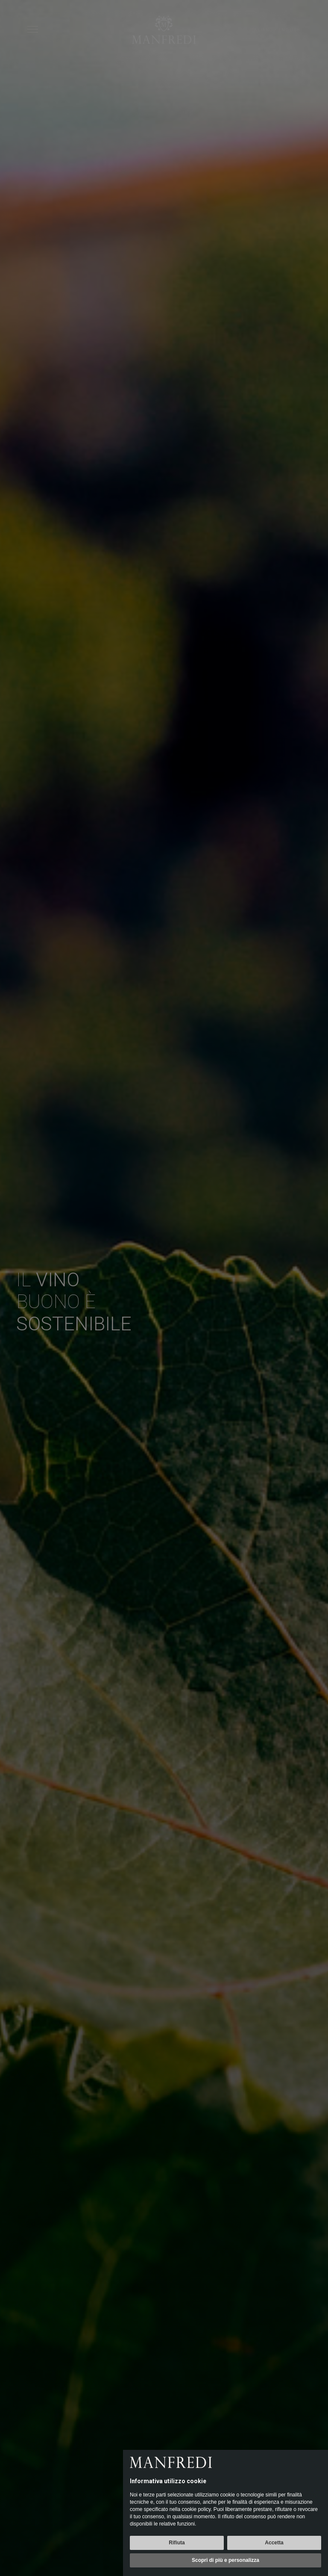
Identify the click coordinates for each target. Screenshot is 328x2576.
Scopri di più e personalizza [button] (225, 2560)
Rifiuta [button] (176, 2543)
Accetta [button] (274, 2543)
